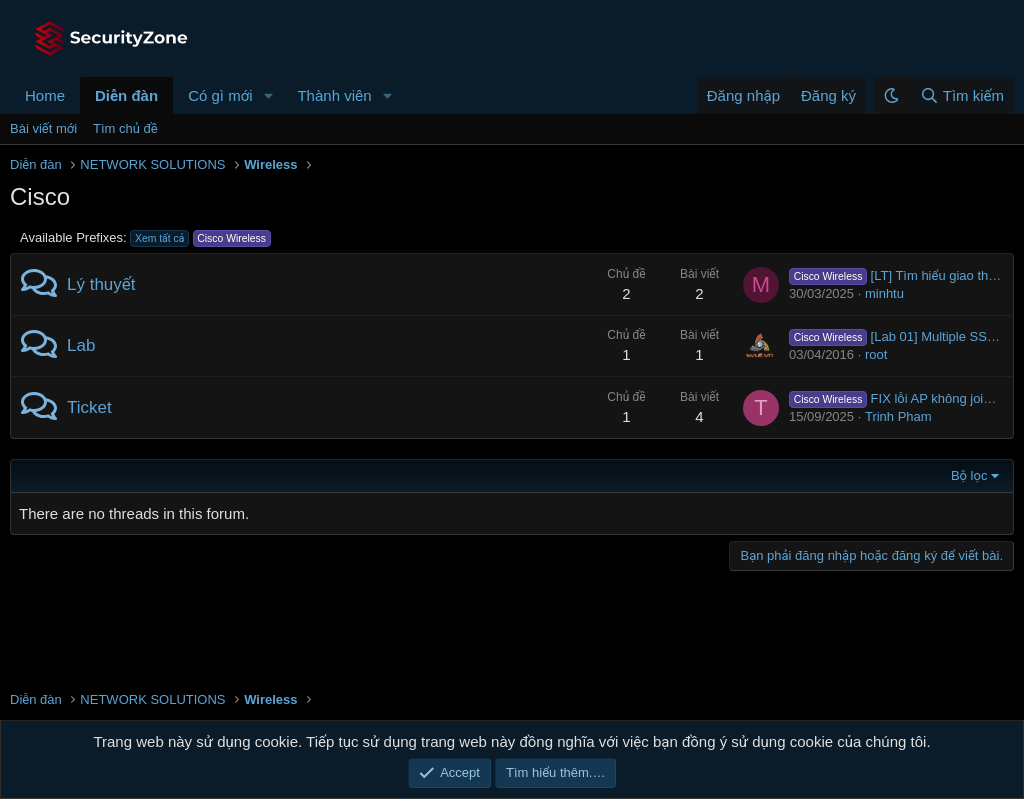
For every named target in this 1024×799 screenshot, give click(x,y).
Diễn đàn (126, 95)
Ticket (89, 407)
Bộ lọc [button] (969, 475)
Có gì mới (220, 95)
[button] (268, 95)
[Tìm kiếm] (961, 95)
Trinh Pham (898, 416)
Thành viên (334, 95)
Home (45, 95)
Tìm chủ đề (125, 128)
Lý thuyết (101, 284)
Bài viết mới (43, 128)
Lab (81, 345)
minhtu (884, 293)
